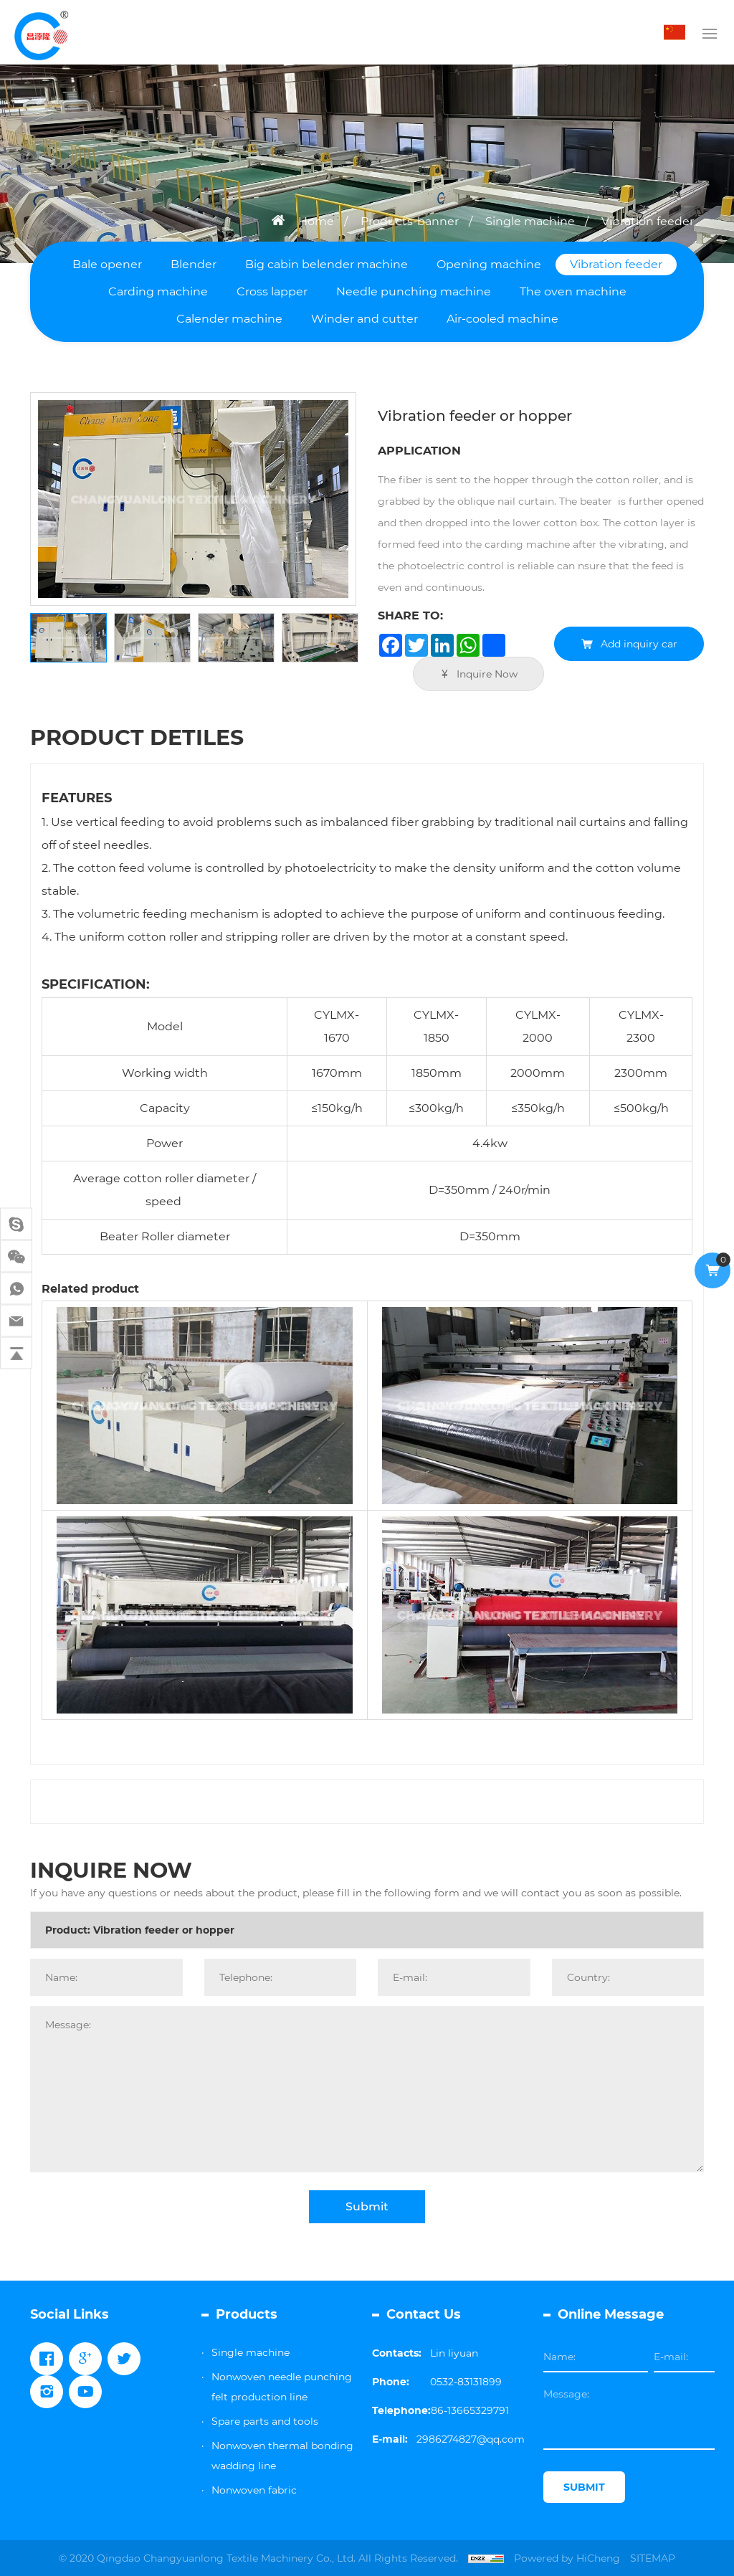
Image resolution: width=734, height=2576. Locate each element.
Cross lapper (272, 291)
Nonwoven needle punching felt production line (281, 2386)
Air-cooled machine (502, 318)
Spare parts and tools (264, 2421)
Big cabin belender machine (326, 264)
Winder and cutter (364, 318)
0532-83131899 (466, 2381)
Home (316, 221)
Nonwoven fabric (254, 2490)
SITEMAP (652, 2558)
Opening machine (489, 264)
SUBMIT (584, 2487)
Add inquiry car (639, 643)
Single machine (530, 221)
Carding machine (158, 291)
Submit (367, 2206)
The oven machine (573, 291)
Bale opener (107, 264)
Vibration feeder (647, 221)
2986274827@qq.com (470, 2439)
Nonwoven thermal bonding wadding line (282, 2455)
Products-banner (410, 221)
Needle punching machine (413, 291)
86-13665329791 (470, 2410)
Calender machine (229, 318)
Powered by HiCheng (567, 2558)
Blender (193, 264)
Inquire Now (487, 673)
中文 (678, 32)
